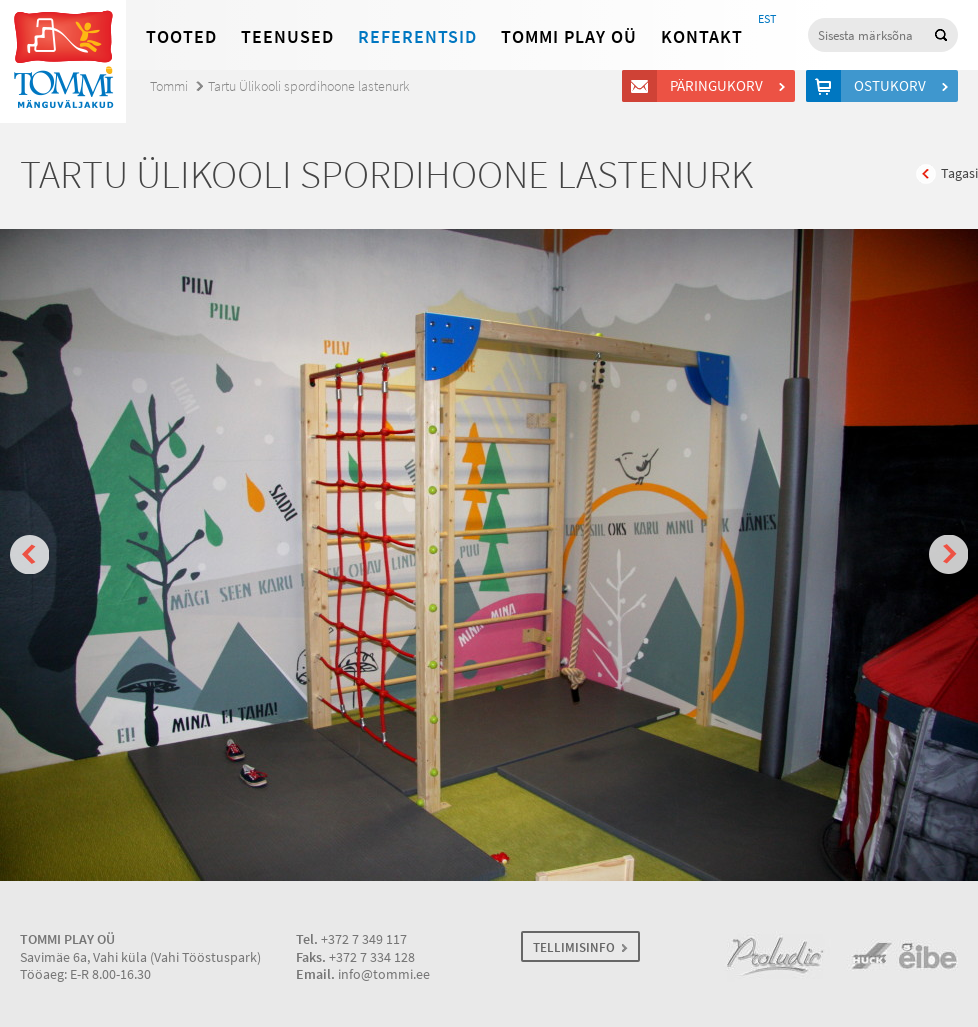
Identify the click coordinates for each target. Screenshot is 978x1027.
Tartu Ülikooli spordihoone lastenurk (309, 86)
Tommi (169, 86)
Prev (29, 554)
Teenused (287, 37)
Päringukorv (719, 86)
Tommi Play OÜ (569, 37)
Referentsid (417, 37)
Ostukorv (893, 86)
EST (767, 19)
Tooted (181, 37)
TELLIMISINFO (574, 947)
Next (948, 554)
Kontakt (702, 37)
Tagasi (959, 173)
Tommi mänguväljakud (63, 61)
